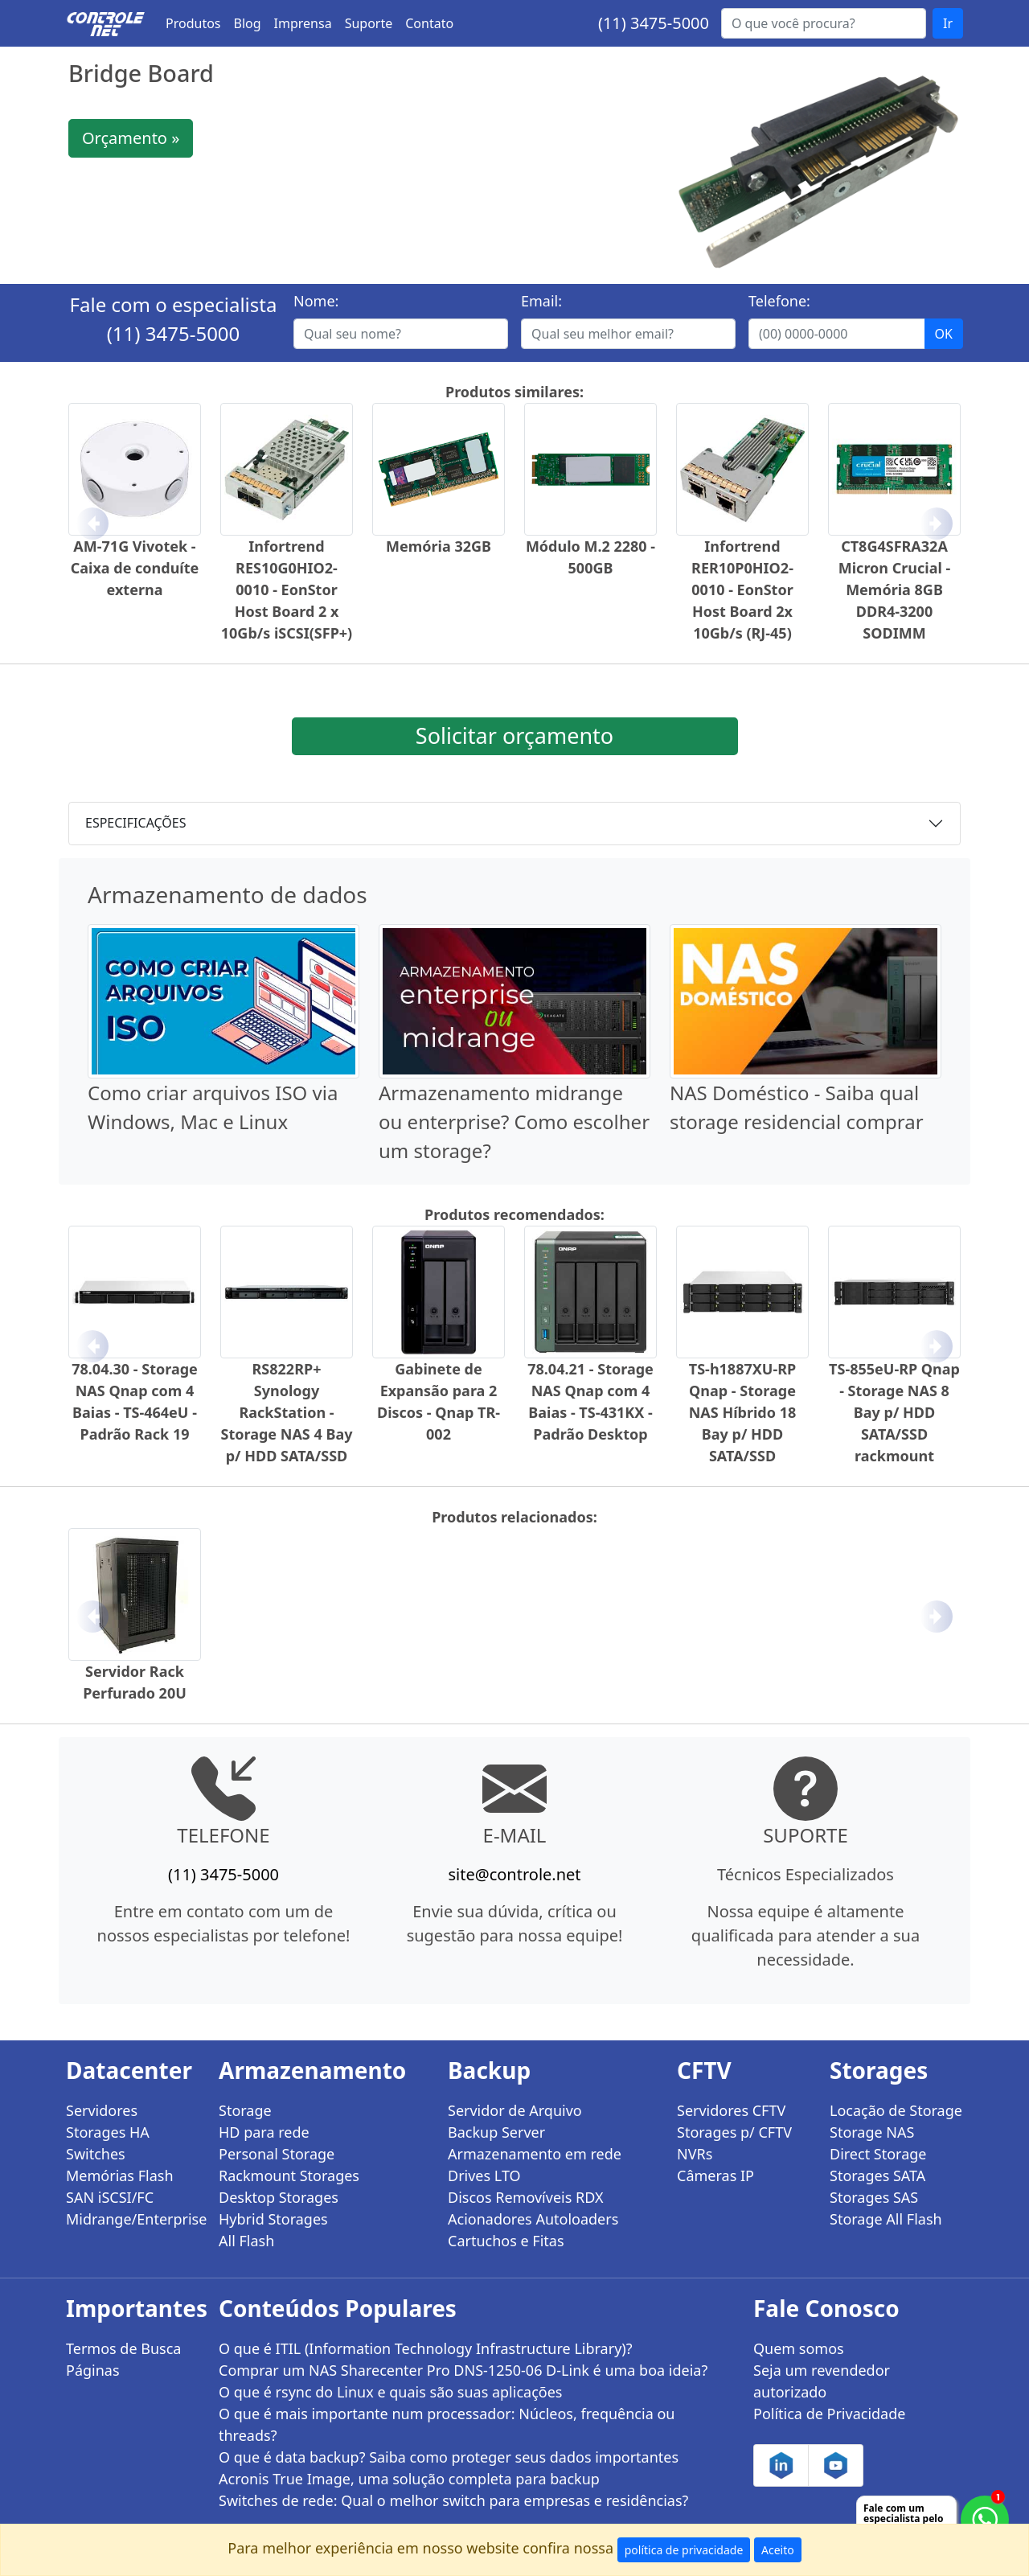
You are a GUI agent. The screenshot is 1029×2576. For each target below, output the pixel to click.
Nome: (315, 300)
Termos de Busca (123, 2348)
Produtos (193, 23)
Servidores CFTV (731, 2110)
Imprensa (303, 23)
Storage (245, 2110)
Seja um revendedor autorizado (821, 2380)
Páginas (93, 2370)
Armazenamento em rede (534, 2153)
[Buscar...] (823, 23)
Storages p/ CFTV (734, 2132)
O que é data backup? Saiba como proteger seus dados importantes (448, 2457)
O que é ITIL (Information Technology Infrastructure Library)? (426, 2348)
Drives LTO (484, 2175)
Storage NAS (872, 2132)
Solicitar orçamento (514, 735)
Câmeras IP (715, 2175)
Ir (948, 23)
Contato (429, 23)
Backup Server (496, 2132)
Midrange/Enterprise (132, 2219)
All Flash (246, 2240)
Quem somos (798, 2348)
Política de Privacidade (829, 2413)
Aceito (777, 2550)
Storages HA (108, 2132)
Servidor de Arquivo (515, 2110)
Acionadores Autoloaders (533, 2219)
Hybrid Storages (273, 2219)
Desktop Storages (278, 2197)
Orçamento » (130, 138)
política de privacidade (684, 2550)
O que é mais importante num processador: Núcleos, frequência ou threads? (446, 2424)
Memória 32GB (438, 546)
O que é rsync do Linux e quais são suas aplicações (390, 2391)
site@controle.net (514, 1874)
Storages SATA (877, 2175)
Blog (247, 23)
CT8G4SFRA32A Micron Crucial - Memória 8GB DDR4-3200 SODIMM (894, 589)
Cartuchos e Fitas (506, 2240)
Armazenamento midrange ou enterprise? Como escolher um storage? (514, 1121)
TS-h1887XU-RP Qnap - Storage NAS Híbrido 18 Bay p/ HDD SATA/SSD (743, 1412)
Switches (95, 2153)
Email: (541, 300)
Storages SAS (874, 2197)
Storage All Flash (886, 2219)
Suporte (369, 23)
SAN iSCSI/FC (110, 2197)
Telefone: (779, 300)
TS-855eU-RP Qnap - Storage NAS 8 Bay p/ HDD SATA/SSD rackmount (894, 1412)
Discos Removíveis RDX (526, 2197)
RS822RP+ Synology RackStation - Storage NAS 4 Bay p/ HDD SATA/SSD (287, 1412)
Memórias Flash (120, 2175)
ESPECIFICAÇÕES (136, 823)
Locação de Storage (896, 2110)
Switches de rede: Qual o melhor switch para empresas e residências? (453, 2500)
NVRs (694, 2153)
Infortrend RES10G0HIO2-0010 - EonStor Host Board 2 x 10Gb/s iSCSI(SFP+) (286, 589)
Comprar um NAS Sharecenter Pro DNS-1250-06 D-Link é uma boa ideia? (463, 2370)
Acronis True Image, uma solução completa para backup (409, 2478)
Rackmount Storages (289, 2175)
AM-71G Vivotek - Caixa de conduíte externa (135, 567)
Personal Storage (276, 2153)
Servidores (101, 2110)
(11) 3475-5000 (653, 23)
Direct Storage (878, 2153)
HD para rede (264, 2132)
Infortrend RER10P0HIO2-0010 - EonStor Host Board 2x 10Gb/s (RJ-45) (742, 589)
